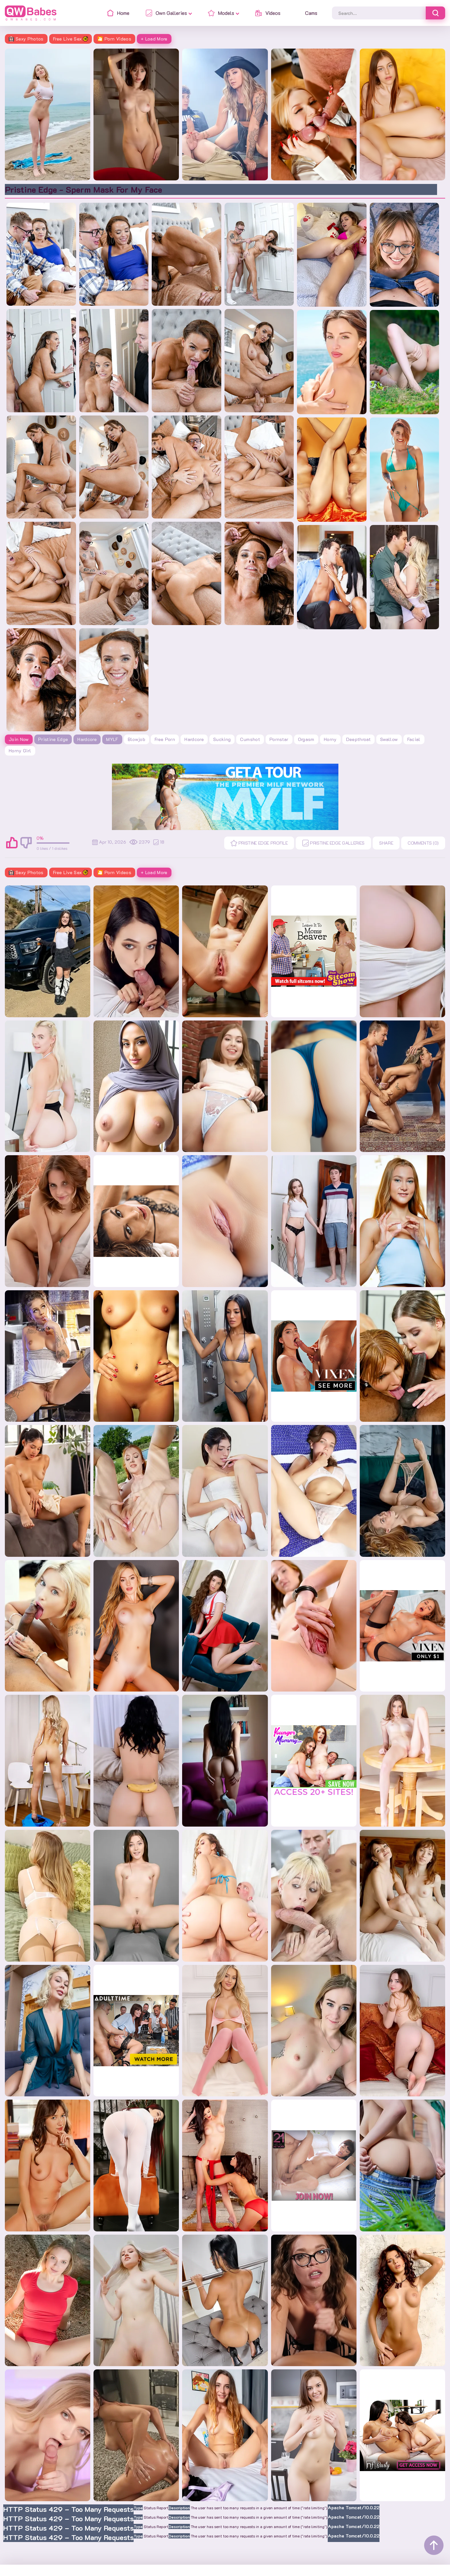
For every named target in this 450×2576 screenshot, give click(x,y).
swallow (389, 739)
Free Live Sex (70, 39)
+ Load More (154, 39)
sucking (222, 739)
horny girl (20, 750)
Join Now (19, 739)
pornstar (279, 739)
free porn (165, 739)
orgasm (306, 739)
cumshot (250, 739)
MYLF (112, 739)
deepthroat (358, 739)
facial (414, 739)
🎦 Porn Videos (114, 39)
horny (330, 739)
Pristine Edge (53, 739)
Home (12, 2565)
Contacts (39, 2565)
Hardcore (87, 739)
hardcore (194, 739)
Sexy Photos (26, 39)
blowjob (136, 739)
